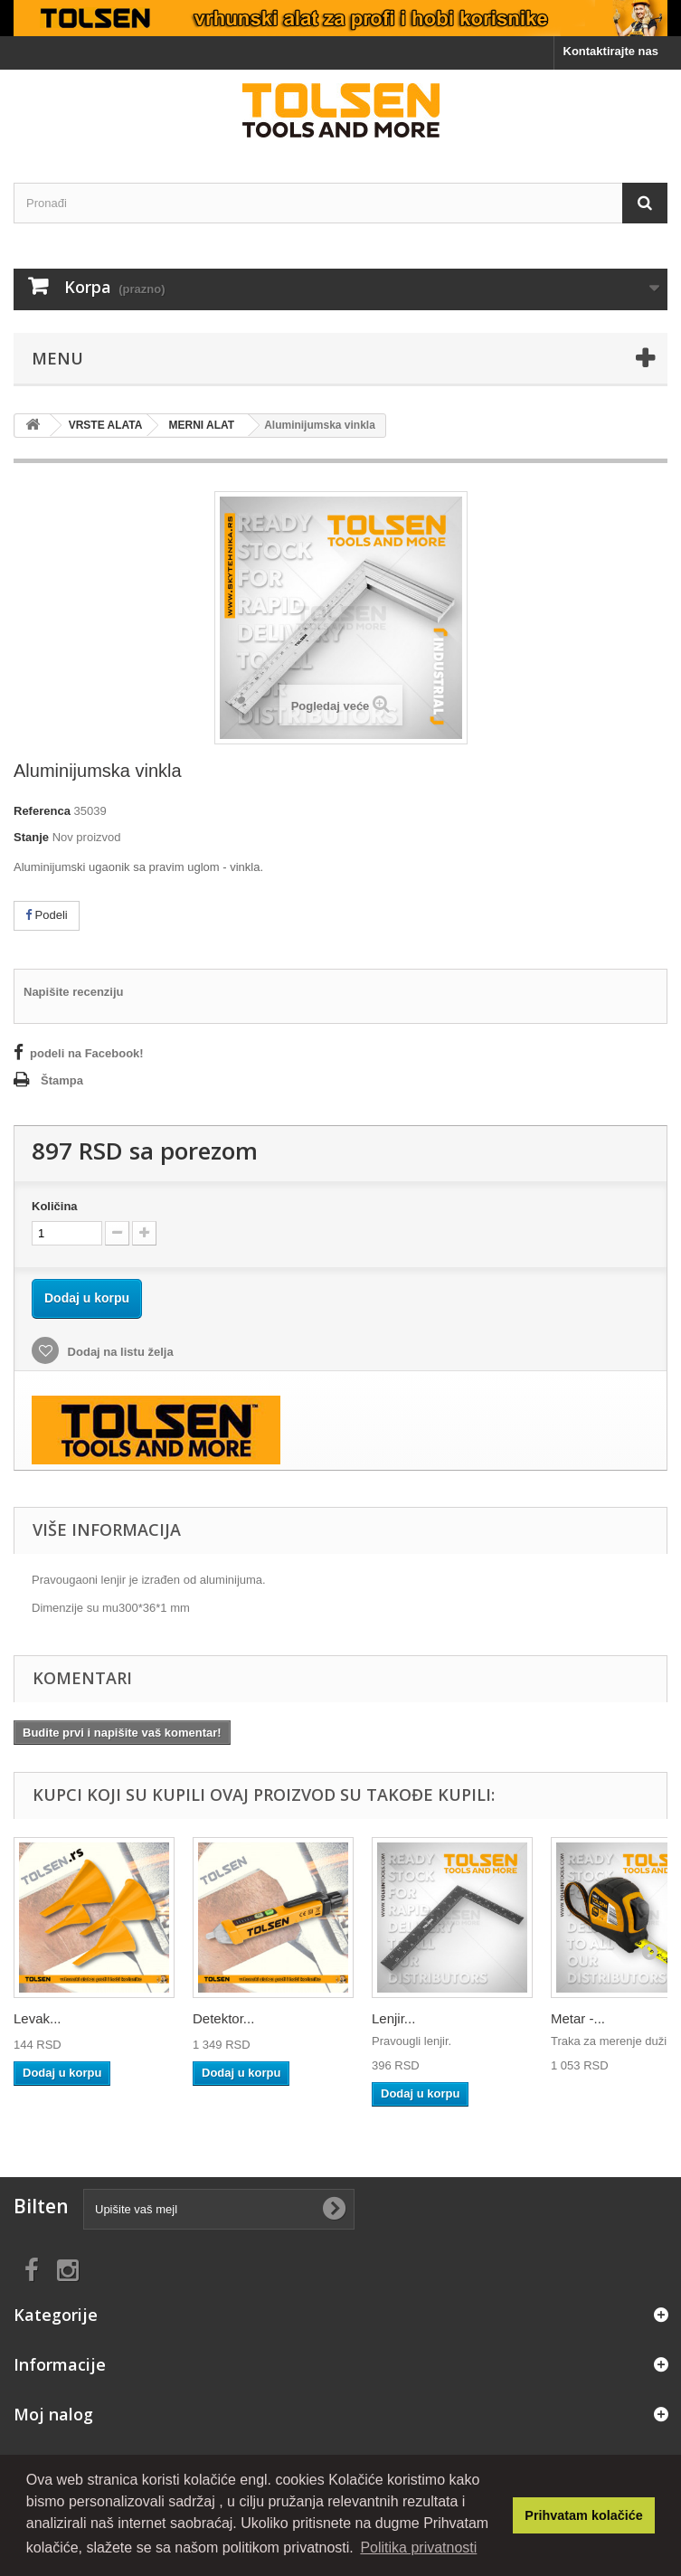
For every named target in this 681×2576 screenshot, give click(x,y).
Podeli (46, 915)
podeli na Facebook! (87, 1053)
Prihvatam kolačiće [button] (583, 2515)
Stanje (31, 837)
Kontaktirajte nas (610, 51)
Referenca (42, 811)
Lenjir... (393, 2018)
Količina (55, 1206)
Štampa (62, 1080)
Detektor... (223, 2018)
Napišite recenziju (74, 992)
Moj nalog (53, 2414)
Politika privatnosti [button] (418, 2547)
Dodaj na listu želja (119, 1352)
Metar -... (578, 2018)
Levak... (37, 2018)
